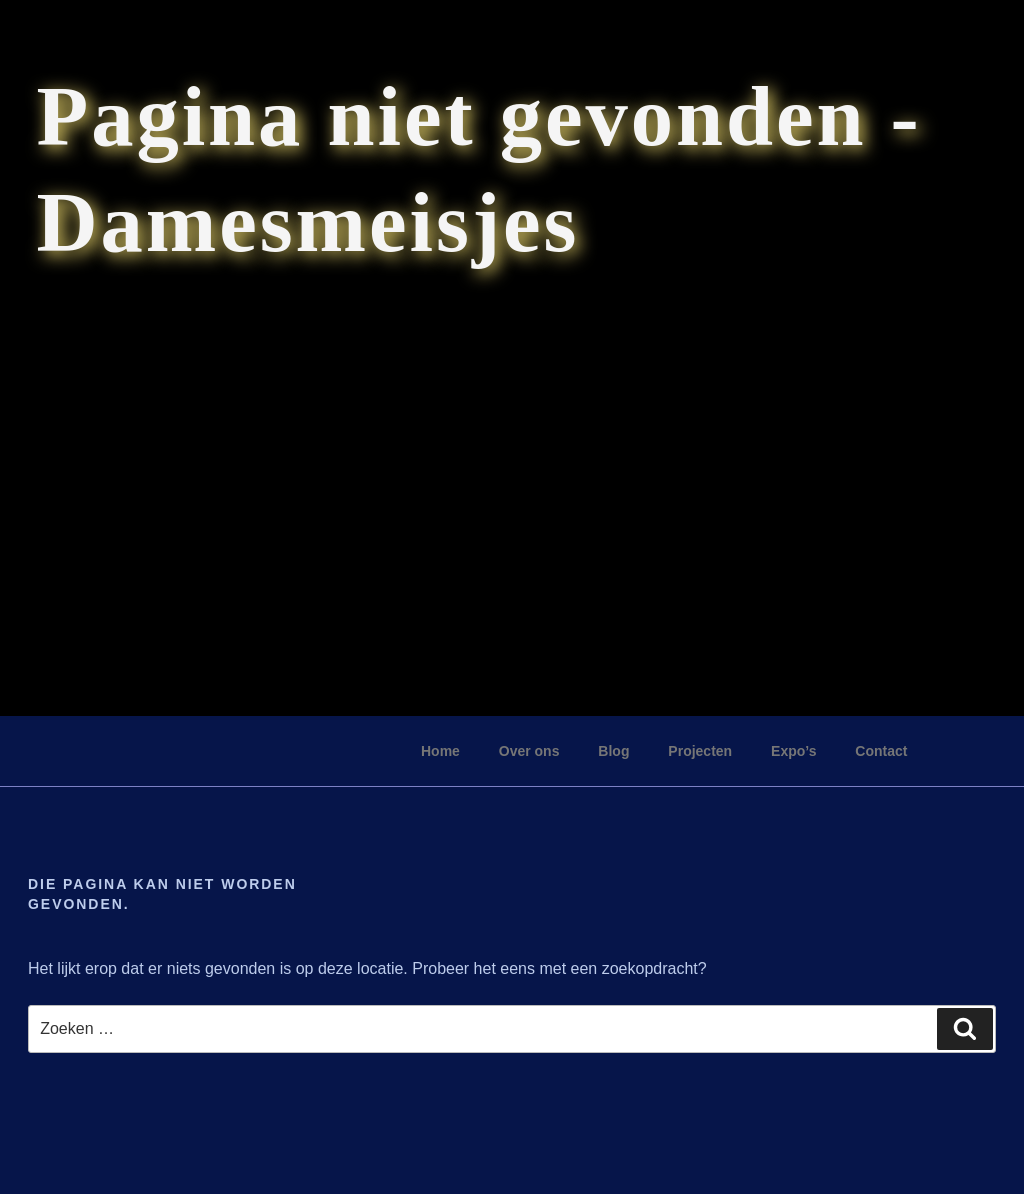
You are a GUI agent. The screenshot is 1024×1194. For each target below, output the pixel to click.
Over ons (529, 751)
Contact (881, 751)
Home (440, 751)
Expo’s (793, 751)
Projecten (700, 751)
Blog (613, 751)
